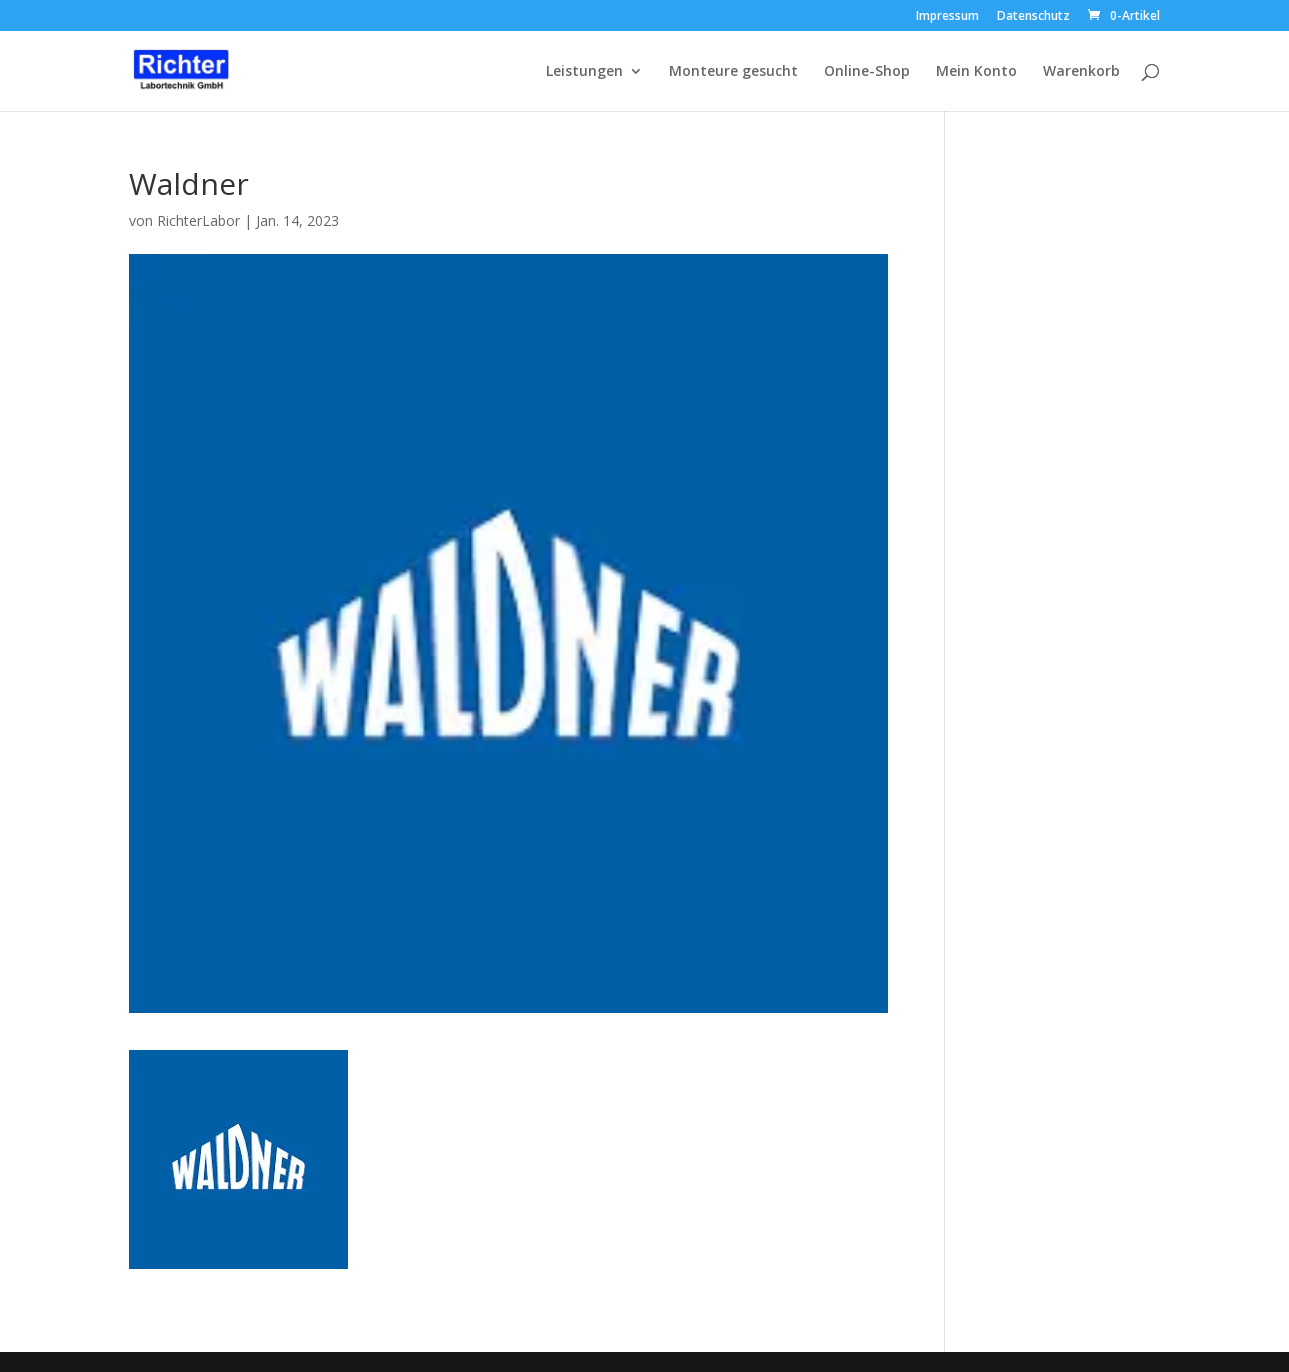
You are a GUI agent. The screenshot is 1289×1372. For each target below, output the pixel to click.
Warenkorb (1081, 72)
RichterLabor (198, 220)
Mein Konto (976, 72)
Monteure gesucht (733, 72)
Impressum (947, 17)
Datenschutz (1033, 17)
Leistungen (584, 72)
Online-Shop (867, 72)
